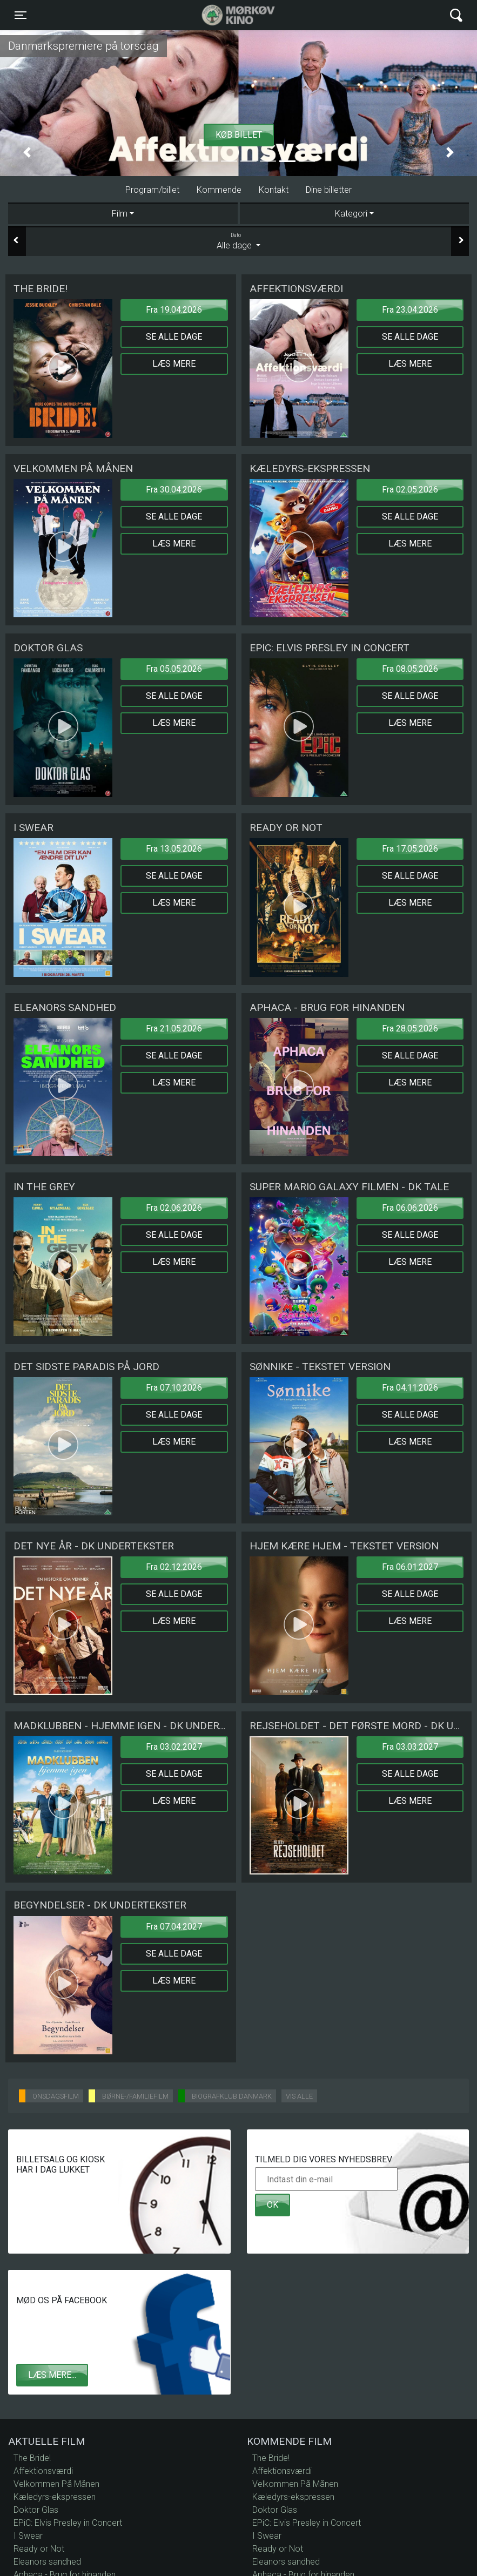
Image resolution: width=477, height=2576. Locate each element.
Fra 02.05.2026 (410, 489)
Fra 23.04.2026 (410, 310)
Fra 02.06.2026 (174, 1208)
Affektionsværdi (43, 2471)
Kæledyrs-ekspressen (55, 2497)
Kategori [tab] (351, 213)
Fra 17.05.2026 (410, 849)
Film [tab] (119, 213)
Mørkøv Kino (228, 15)
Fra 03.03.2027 (410, 1747)
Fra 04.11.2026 (410, 1388)
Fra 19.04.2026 (174, 310)
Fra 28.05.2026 (410, 1028)
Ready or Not (39, 2549)
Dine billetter (329, 190)
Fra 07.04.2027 (174, 1926)
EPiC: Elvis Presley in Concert (68, 2523)
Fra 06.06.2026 (410, 1208)
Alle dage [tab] (238, 241)
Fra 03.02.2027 (174, 1747)
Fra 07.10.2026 (174, 1388)
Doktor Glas (36, 2510)
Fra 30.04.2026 (174, 489)
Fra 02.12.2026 (174, 1567)
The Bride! (32, 2458)
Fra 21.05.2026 (174, 1028)
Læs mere (174, 364)
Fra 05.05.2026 (174, 669)
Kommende (219, 190)
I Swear (28, 2536)
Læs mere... (52, 2375)
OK (272, 2205)
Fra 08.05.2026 (410, 669)
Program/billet (152, 190)
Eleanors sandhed (47, 2562)
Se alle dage (174, 337)
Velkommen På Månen (56, 2484)
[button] (27, 152)
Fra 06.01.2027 (410, 1567)
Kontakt (273, 190)
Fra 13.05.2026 (174, 849)
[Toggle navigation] (20, 15)
